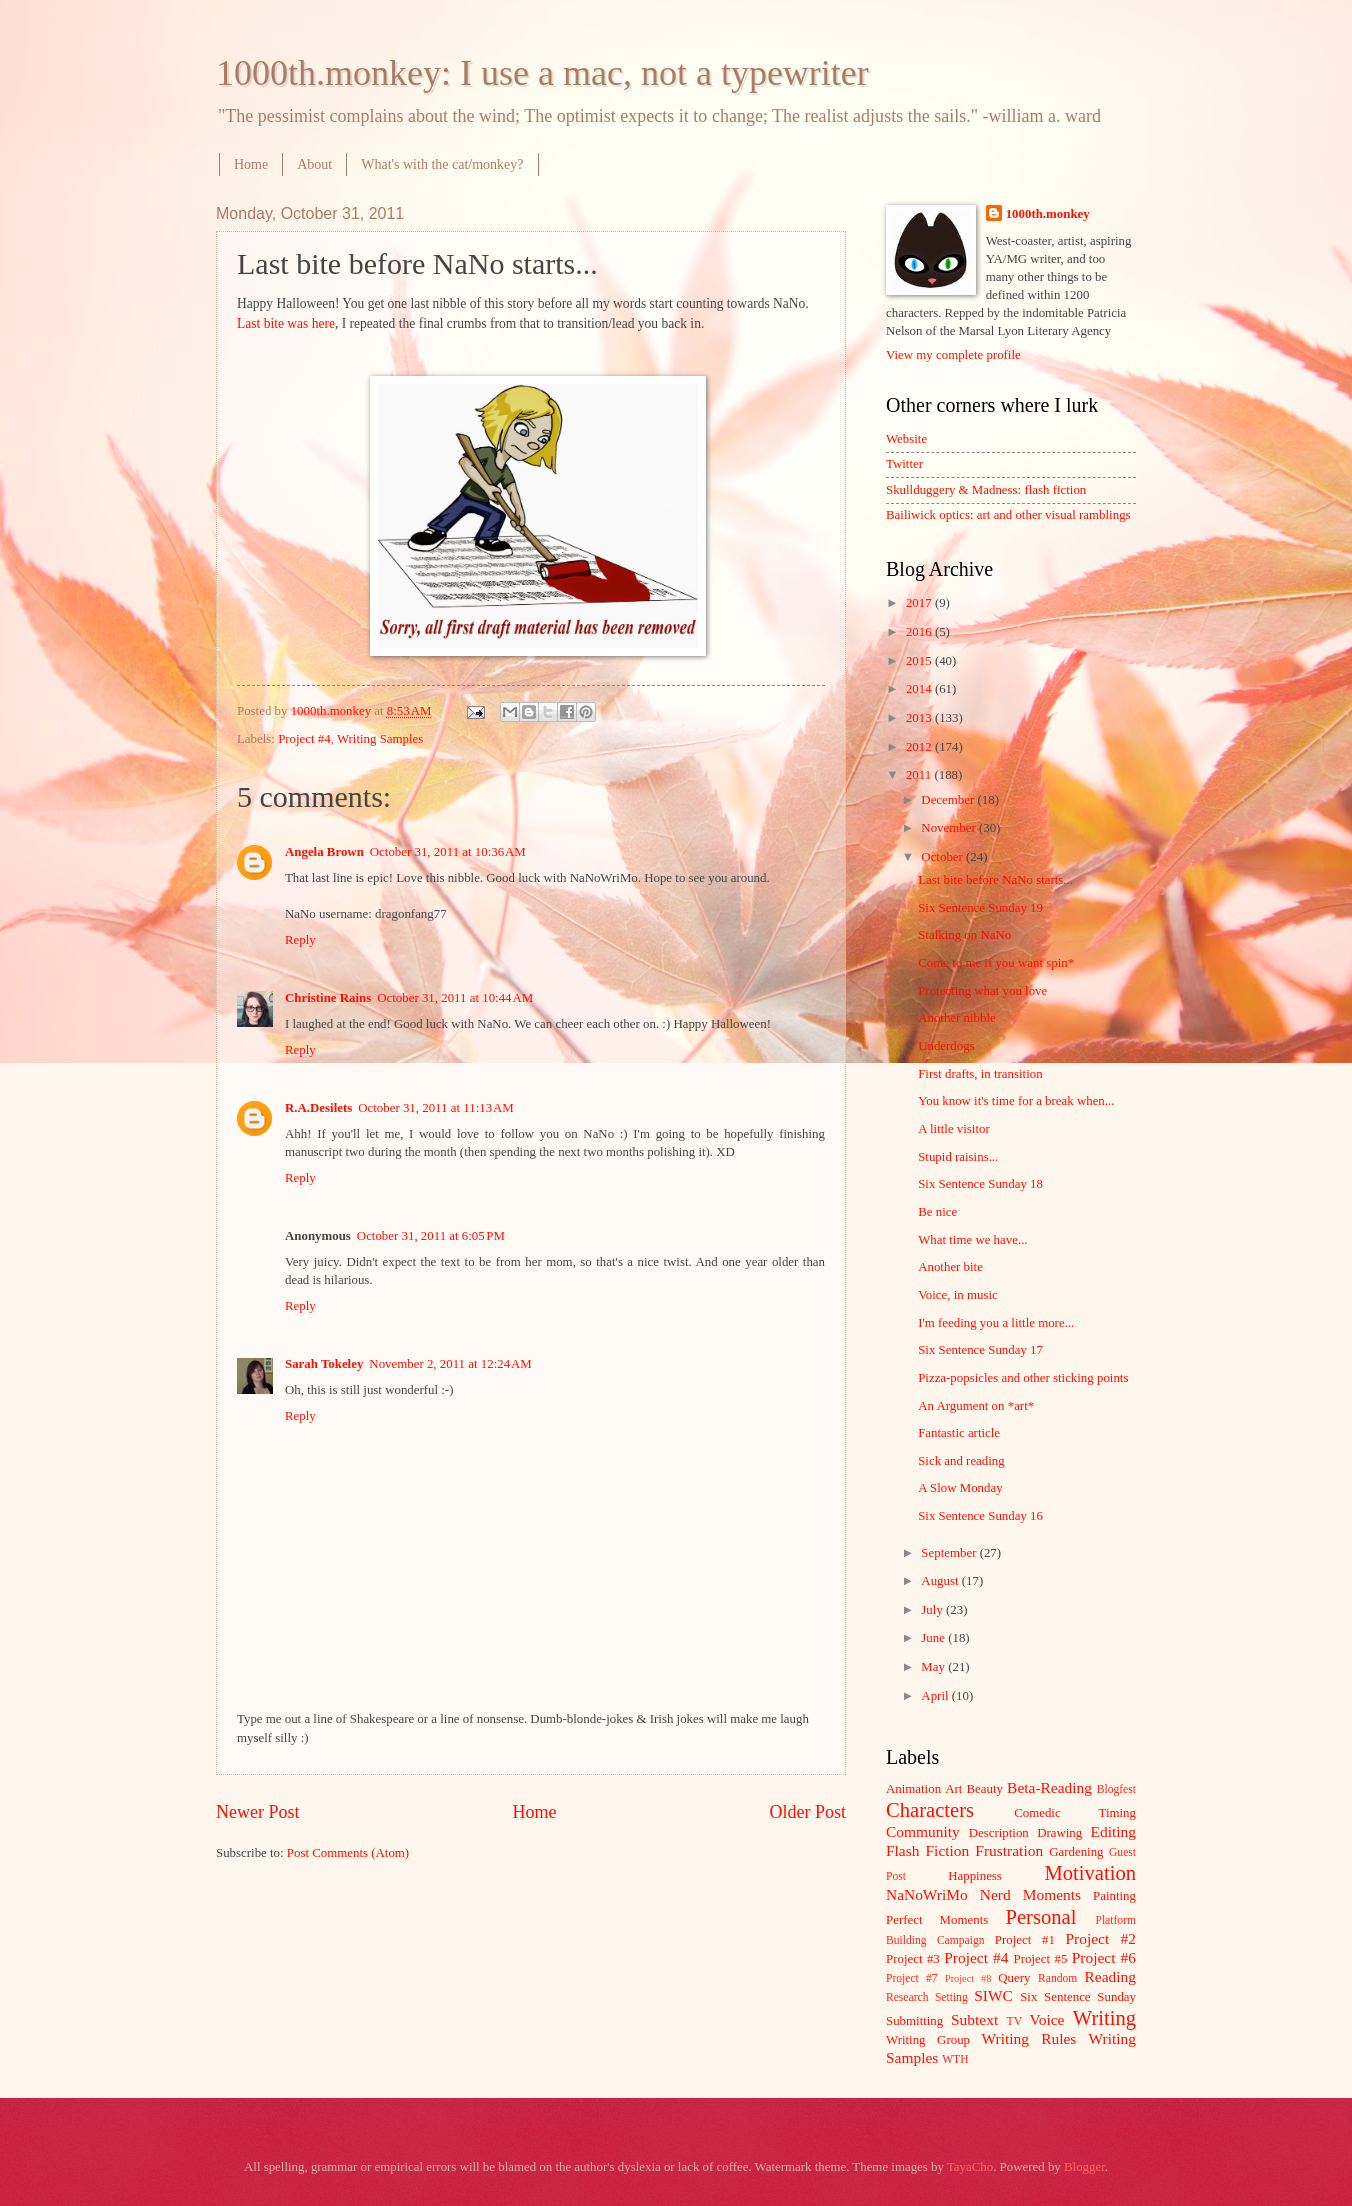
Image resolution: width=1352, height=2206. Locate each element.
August (941, 1581)
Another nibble (957, 1018)
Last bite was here (286, 323)
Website (906, 439)
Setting (951, 1997)
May (934, 1667)
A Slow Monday (960, 1488)
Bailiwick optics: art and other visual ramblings (1008, 515)
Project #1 (1025, 1940)
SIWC (993, 1995)
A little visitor (954, 1129)
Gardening (1076, 1852)
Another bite (950, 1267)
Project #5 (1041, 1959)
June (934, 1638)
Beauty (985, 1789)
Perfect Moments (937, 1920)
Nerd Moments (1030, 1894)
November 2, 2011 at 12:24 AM (450, 1364)
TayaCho (970, 2167)
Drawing (1059, 1833)
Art (953, 1789)
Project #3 (913, 1959)
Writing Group (928, 2040)
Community (923, 1831)
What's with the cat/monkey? (442, 164)
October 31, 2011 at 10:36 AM (448, 852)
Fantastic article (959, 1433)
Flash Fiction (927, 1850)
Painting (1114, 1896)
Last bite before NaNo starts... (995, 880)
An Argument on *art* (976, 1406)
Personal (1040, 1917)
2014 (920, 689)
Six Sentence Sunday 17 (980, 1350)
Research (907, 1997)
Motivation (1090, 1873)
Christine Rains (328, 998)
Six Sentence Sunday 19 (980, 908)
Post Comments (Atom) (348, 1853)
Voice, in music (958, 1295)
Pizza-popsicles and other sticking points (1023, 1378)
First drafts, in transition (980, 1074)
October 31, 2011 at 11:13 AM (436, 1108)
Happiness (975, 1876)
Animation (913, 1789)
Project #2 (1101, 1938)
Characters (930, 1810)
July (933, 1610)
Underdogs (946, 1046)
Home (251, 164)
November (950, 828)
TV (1014, 2021)
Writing (1104, 2018)
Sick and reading (961, 1461)
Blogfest (1116, 1789)
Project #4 (304, 739)
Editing (1113, 1831)
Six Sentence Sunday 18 (980, 1184)
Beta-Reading (1049, 1787)
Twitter (904, 464)
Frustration (1009, 1850)
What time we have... (972, 1240)
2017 (920, 603)
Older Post (807, 1812)
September (950, 1553)
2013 (920, 718)
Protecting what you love (982, 991)
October (943, 857)
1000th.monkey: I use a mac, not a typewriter (542, 73)
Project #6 (1104, 1957)
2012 (920, 747)
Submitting (914, 2021)
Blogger (1084, 2167)
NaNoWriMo (927, 1894)
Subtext (974, 2019)
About (314, 164)
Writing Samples (380, 739)
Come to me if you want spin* (996, 963)
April (936, 1696)
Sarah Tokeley (324, 1364)
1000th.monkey (1048, 214)
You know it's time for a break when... (1016, 1101)
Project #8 (968, 1978)
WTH (955, 2059)
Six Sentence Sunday (1078, 1997)
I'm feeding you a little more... (996, 1323)
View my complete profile (953, 355)
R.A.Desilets (318, 1108)
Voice (1047, 2019)
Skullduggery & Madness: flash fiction (986, 490)
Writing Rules (1029, 2038)
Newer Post (258, 1812)
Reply (300, 940)
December (949, 800)
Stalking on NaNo (964, 935)
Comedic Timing (1075, 1813)
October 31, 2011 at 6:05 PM (431, 1236)
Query (1014, 1978)
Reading (1110, 1976)
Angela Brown (324, 852)
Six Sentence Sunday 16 (980, 1516)
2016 (920, 632)
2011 (920, 775)
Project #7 (912, 1978)
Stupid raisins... (958, 1157)
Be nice (937, 1212)
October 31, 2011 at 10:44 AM (455, 998)
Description (999, 1833)
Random (1057, 1978)
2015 (920, 661)
